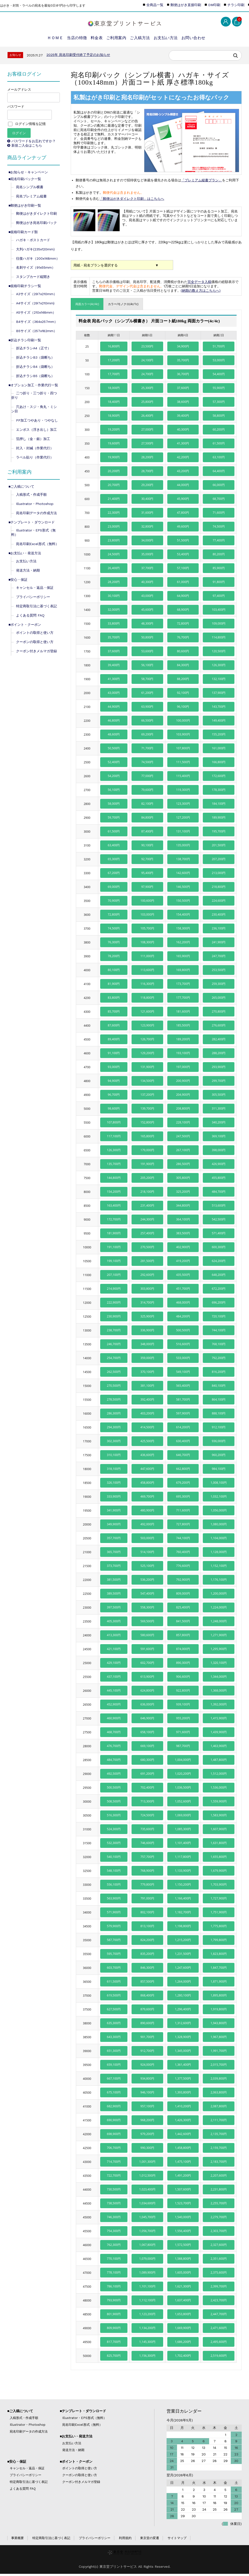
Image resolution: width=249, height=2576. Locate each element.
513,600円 (218, 1208)
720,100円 (218, 1319)
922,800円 (183, 1693)
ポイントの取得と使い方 (34, 635)
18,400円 (114, 404)
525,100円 (147, 1568)
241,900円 (218, 945)
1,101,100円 (147, 2289)
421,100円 (114, 1651)
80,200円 (218, 557)
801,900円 (114, 2316)
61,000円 (183, 584)
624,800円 (147, 1693)
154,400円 (183, 917)
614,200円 (183, 1430)
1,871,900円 (219, 1984)
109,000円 (218, 626)
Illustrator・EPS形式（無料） (33, 534)
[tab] (87, 306)
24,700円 (147, 376)
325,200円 (183, 1194)
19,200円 (114, 432)
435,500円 (183, 1277)
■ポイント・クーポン (25, 627)
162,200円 (183, 945)
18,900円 (114, 418)
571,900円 (114, 1915)
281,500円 (147, 1263)
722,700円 (114, 2178)
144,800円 (114, 1180)
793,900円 (114, 2303)
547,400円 (147, 1596)
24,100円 (147, 363)
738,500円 (114, 2206)
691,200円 (147, 1776)
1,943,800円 (219, 2025)
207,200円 (218, 861)
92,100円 (183, 695)
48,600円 (114, 737)
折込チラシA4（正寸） (33, 351)
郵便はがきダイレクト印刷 (36, 216)
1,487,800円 (219, 1762)
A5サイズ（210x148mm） (36, 315)
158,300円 (183, 931)
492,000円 (147, 1527)
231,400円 (147, 1208)
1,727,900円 (219, 1901)
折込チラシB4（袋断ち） (35, 369)
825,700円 (114, 2358)
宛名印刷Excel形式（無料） (37, 546)
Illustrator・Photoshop (34, 506)
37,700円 (147, 570)
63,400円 (114, 848)
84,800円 (147, 820)
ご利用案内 (116, 38)
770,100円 (114, 2261)
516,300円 (114, 1818)
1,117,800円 (183, 1859)
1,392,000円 (219, 1707)
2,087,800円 (219, 2109)
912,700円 (147, 2053)
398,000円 (218, 1152)
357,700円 (114, 1540)
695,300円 (183, 1499)
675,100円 (114, 2095)
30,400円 (147, 501)
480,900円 (147, 1513)
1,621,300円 (183, 2289)
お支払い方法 (170, 38)
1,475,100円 (183, 2164)
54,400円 (218, 376)
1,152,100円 (219, 1568)
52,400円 (114, 764)
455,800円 (218, 1180)
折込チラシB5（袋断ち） (35, 378)
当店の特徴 (70, 38)
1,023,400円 (147, 2192)
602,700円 (147, 1665)
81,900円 (114, 986)
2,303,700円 (219, 2233)
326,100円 (114, 1485)
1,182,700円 (183, 1915)
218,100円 (147, 1194)
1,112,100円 (147, 2303)
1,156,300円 (147, 2358)
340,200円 (218, 1125)
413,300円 (114, 1637)
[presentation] (87, 306)
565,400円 (183, 1388)
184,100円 (218, 806)
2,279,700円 (219, 2219)
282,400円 (218, 1042)
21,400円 (114, 501)
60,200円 (218, 432)
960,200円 (218, 1457)
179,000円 (147, 1152)
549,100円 (183, 1374)
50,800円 (147, 640)
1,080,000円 (219, 1527)
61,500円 (218, 446)
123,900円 (147, 1028)
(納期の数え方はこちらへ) (201, 293)
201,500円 (218, 848)
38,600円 (183, 404)
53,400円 (183, 557)
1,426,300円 (183, 2122)
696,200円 (218, 1305)
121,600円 (147, 1014)
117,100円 (114, 1139)
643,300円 (114, 2039)
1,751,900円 (219, 1915)
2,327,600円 (219, 2247)
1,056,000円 (219, 1513)
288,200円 (218, 1055)
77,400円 (218, 543)
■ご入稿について (21, 489)
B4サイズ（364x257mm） (37, 324)
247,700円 (218, 958)
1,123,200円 (147, 2316)
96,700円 (114, 1097)
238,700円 (114, 1333)
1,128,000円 (219, 1554)
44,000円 (183, 487)
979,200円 (147, 2136)
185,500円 (183, 1028)
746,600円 (147, 1845)
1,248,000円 (219, 1624)
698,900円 (114, 2136)
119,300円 (183, 792)
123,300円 (183, 806)
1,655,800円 (219, 1859)
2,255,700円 (219, 2206)
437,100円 (114, 1679)
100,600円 (147, 903)
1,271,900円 (219, 1637)
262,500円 (114, 1374)
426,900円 (218, 1166)
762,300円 (114, 2247)
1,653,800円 (183, 2316)
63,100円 (218, 460)
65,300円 (114, 861)
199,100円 (114, 1263)
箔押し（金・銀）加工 (33, 441)
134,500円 (147, 1083)
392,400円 (147, 1402)
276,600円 (218, 1028)
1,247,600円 (183, 1970)
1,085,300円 (183, 1831)
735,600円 (147, 1831)
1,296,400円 (183, 2012)
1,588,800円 (183, 2261)
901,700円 (147, 2039)
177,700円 (183, 1000)
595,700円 (114, 1956)
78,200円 (114, 958)
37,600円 (183, 390)
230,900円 (114, 1319)
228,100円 (183, 1125)
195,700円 (218, 834)
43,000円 (147, 598)
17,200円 (114, 363)
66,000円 (218, 487)
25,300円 (147, 390)
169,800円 (183, 972)
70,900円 (114, 903)
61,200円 (147, 695)
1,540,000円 (183, 2219)
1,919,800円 (219, 2012)
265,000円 (218, 1000)
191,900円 (147, 1166)
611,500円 (114, 1984)
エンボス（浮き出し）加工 (36, 432)
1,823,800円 (219, 1956)
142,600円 (183, 875)
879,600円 (147, 2012)
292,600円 (147, 1277)
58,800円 (218, 418)
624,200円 (218, 1263)
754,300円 (114, 2233)
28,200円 (147, 460)
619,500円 (114, 1998)
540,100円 (114, 1859)
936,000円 (218, 1443)
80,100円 (114, 972)
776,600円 (183, 1568)
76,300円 (114, 945)
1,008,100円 (219, 1485)
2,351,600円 (219, 2261)
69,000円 (114, 889)
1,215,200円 (183, 1942)
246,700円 (114, 1346)
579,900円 (114, 1928)
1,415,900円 (219, 1721)
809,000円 (183, 1596)
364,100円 (183, 1222)
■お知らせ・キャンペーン (28, 174)
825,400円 (183, 1610)
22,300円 (114, 515)
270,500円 (147, 1249)
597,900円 (183, 1416)
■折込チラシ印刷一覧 (25, 342)
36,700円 (183, 376)
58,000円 (114, 806)
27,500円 (147, 446)
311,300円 (218, 1111)
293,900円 (218, 1069)
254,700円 (114, 1360)
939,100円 (183, 1707)
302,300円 (114, 1443)
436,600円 (147, 1457)
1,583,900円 (219, 1818)
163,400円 (114, 1208)
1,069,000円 (183, 1818)
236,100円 (218, 931)
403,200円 (147, 1416)
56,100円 (147, 667)
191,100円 (114, 1249)
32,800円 (147, 529)
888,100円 (218, 1416)
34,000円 (147, 543)
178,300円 (218, 792)
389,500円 (114, 1596)
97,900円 (147, 889)
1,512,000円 (219, 1776)
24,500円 (114, 557)
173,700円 (183, 986)
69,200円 (147, 737)
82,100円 (147, 806)
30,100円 (114, 598)
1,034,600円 (147, 2206)
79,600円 (147, 792)
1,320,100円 (219, 1665)
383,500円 (183, 1236)
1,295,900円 (219, 1651)
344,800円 (183, 1208)
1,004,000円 (183, 1762)
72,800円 (183, 626)
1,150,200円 (183, 1887)
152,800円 (147, 1125)
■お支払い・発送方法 (25, 555)
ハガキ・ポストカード (33, 242)
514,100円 (147, 1554)
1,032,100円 (219, 1499)
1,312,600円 (183, 2025)
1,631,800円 (219, 1845)
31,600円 (147, 515)
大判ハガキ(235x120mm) (35, 251)
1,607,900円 (219, 1831)
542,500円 (218, 1222)
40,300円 (183, 432)
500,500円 (183, 1333)
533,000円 (183, 1360)
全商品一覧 (154, 5)
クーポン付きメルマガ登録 (36, 653)
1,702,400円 (183, 2358)
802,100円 (147, 1915)
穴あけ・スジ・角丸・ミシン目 (34, 411)
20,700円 (114, 487)
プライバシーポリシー (33, 599)
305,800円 (183, 1180)
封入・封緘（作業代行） (34, 450)
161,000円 (218, 751)
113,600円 (147, 972)
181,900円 (114, 1236)
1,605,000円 (183, 2275)
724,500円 (147, 1818)
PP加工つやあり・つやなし (37, 423)
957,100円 (147, 2109)
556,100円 (114, 1887)
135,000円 (183, 848)
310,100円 (114, 1457)
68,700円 (218, 501)
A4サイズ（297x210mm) (35, 306)
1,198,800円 (183, 1928)
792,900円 (183, 1582)
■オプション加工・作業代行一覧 (33, 387)
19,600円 (114, 446)
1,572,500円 (183, 2247)
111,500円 (183, 764)
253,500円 (218, 972)
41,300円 (183, 446)
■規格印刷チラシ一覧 (25, 288)
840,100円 (218, 1388)
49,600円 (183, 529)
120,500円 (218, 654)
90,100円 (147, 848)
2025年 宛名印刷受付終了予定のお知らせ (78, 57)
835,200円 (147, 1956)
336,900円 (147, 1333)
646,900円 (147, 1721)
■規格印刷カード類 (23, 234)
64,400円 (218, 473)
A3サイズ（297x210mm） (36, 296)
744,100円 (218, 1333)
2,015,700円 (219, 2067)
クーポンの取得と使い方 (34, 644)
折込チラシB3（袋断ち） (35, 360)
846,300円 (147, 1970)
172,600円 (218, 778)
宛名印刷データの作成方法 (36, 515)
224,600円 (218, 903)
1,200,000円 (219, 1596)
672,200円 (218, 1291)
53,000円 (218, 363)
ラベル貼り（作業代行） (34, 460)
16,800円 (114, 349)
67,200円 (114, 875)
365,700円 (114, 1554)
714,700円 (114, 2164)
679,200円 (183, 1485)
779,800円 (147, 1887)
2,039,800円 (219, 2081)
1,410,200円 (183, 2109)
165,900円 (183, 958)
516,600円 (183, 1346)
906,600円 (183, 1679)
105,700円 (147, 931)
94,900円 (114, 1083)
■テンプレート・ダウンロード (32, 524)
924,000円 (147, 2067)
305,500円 (218, 1097)
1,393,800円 (183, 2095)
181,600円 (183, 1014)
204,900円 (183, 1097)
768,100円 (218, 1346)
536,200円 (147, 1582)
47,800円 (183, 515)
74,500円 (218, 529)
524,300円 (114, 1831)
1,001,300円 (147, 2164)
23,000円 (114, 529)
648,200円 (218, 1277)
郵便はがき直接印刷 (185, 5)
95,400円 (147, 875)
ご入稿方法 (142, 38)
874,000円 (183, 1651)
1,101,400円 (183, 1845)
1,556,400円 (183, 2233)
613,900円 (147, 1679)
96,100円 (183, 709)
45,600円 (147, 612)
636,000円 (147, 1707)
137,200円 (147, 1097)
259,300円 (218, 986)
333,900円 (114, 1499)
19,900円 (114, 460)
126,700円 (147, 1042)
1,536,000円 (219, 1790)
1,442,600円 (183, 2136)
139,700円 (147, 1111)
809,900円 (114, 2330)
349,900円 (114, 1527)
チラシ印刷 (235, 5)
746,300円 (114, 2219)
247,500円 (183, 1139)
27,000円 (147, 432)
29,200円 (147, 487)
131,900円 (147, 1069)
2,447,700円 (219, 2316)
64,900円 (183, 598)
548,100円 (114, 1873)
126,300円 (218, 667)
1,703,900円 (219, 1887)
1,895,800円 (219, 1998)
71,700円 (147, 751)
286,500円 (183, 1166)
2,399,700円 (219, 2289)
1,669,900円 (183, 2330)
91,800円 (218, 584)
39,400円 (183, 418)
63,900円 (147, 709)
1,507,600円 (183, 2192)
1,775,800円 (219, 1928)
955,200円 (183, 1721)
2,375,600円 (219, 2275)
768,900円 (147, 1873)
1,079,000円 (147, 2261)
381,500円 (114, 1582)
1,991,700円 (219, 2053)
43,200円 (183, 473)
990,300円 (147, 2150)
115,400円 (183, 778)
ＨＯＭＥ (45, 38)
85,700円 (114, 1014)
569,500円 (147, 1624)
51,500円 (183, 543)
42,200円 (183, 460)
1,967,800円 (219, 2039)
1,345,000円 (183, 2053)
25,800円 (147, 404)
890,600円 (147, 2025)
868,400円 (147, 1998)
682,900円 (114, 2109)
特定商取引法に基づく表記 (36, 608)
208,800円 (183, 1111)
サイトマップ (177, 2540)
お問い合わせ (200, 38)
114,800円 (218, 640)
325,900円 (147, 1319)
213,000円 (218, 875)
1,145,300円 (147, 2344)
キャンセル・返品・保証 (34, 590)
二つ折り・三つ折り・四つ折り (34, 398)
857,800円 (183, 1637)
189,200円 (183, 1042)
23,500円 (147, 349)
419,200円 (183, 1263)
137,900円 (218, 695)
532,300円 (114, 1845)
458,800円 (147, 1485)
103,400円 (218, 612)
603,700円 (114, 1970)
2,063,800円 (219, 2095)
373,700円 (114, 1568)
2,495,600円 (219, 2344)
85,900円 (218, 570)
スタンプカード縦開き (33, 279)
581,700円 (183, 1402)
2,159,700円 (219, 2150)
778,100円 (114, 2275)
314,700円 (147, 1305)
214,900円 (114, 1291)
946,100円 (147, 2095)
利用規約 (125, 2540)
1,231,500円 (183, 1956)
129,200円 (147, 1055)
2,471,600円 (219, 2330)
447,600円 (147, 1471)
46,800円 (114, 723)
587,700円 (114, 1942)
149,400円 (218, 723)
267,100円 (183, 1152)
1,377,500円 (183, 2081)
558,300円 (147, 1610)
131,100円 (183, 834)
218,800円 (218, 889)
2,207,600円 (219, 2178)
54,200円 (114, 778)
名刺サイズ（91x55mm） (35, 270)
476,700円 (114, 1748)
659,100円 (114, 2067)
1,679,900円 (219, 1873)
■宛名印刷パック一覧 (25, 181)
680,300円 (147, 1762)
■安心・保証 (18, 582)
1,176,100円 (219, 1582)
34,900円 (183, 349)
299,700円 (218, 1083)
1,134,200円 (147, 2330)
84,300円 (183, 667)
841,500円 (183, 1624)
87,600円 (114, 1028)
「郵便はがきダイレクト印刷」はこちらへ (131, 201)
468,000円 (183, 1305)
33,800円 (114, 626)
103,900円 (183, 737)
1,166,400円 (183, 1901)
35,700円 (183, 363)
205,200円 (147, 1180)
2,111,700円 (219, 2122)
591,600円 (147, 1651)
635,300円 (114, 2025)
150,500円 (183, 903)
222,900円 (114, 1305)
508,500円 (114, 1804)
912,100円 (218, 1430)
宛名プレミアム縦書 (31, 198)
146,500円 (183, 889)
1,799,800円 (219, 1942)
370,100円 (147, 1374)
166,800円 (218, 764)
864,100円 (218, 1402)
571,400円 (218, 1236)
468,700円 (114, 1734)
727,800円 (183, 1527)
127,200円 (183, 820)
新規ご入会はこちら (26, 148)
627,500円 (114, 2012)
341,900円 (114, 1513)
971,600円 (183, 1734)
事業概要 (17, 2540)
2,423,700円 (219, 2303)
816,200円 (218, 1374)
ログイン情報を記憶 (27, 126)
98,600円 (114, 1111)
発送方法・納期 (28, 572)
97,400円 (218, 598)
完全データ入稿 (199, 284)
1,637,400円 (183, 2303)
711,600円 (183, 1513)
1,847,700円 (219, 1970)
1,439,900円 (219, 1734)
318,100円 (114, 1471)
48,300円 (147, 626)
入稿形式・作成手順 (31, 497)
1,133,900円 (183, 1873)
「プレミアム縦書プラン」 (201, 183)
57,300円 (218, 404)
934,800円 (147, 2081)
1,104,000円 (219, 1540)
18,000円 (114, 390)
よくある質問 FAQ (30, 617)
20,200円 (114, 473)
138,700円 (183, 861)
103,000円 (147, 917)
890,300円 (183, 1665)
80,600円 (183, 654)
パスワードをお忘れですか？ (33, 143)
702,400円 (147, 1790)
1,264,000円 (183, 1984)
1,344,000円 (219, 1679)
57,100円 (183, 570)
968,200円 (147, 2122)
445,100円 (114, 1693)
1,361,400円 (183, 2067)
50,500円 (114, 751)
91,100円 (114, 1055)
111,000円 (147, 958)
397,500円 (114, 1610)
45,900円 (183, 501)
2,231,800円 (219, 2192)
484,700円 (218, 1194)
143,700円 (218, 709)
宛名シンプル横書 (29, 189)
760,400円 (183, 1554)
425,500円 (147, 1443)
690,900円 (114, 2122)
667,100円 (114, 2081)
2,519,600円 (219, 2358)
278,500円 (114, 1402)
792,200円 (218, 1360)
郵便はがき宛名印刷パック (36, 225)
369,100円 (218, 1139)
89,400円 (114, 1042)
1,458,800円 (183, 2150)
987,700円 (183, 1748)
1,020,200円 (183, 1776)
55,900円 (218, 390)
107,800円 (183, 751)
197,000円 (183, 1069)
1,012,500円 (147, 2178)
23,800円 (114, 543)
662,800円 (183, 1471)
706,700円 (114, 2150)
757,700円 (147, 1859)
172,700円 (114, 1222)
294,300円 (114, 1430)
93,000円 (114, 1069)
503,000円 (147, 1540)
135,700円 (114, 1166)
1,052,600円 (183, 1804)
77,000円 (147, 778)
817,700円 (114, 2344)
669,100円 (147, 1748)
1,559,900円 (219, 1804)
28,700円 (147, 473)
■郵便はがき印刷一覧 (25, 208)
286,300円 (114, 1416)
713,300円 (147, 1804)
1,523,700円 (183, 2206)
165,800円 (147, 1139)
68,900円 (183, 612)
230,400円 (218, 917)
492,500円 (114, 1776)
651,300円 (114, 2053)
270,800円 (218, 1014)
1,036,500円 (183, 1790)
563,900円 (114, 1901)
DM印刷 (214, 5)
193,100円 (183, 1055)
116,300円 (147, 986)
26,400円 (147, 418)
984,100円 (218, 1471)
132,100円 (218, 681)
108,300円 (147, 945)
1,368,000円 (219, 1693)
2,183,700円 (219, 2164)
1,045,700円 (147, 2219)
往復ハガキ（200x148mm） (38, 261)
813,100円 (147, 1928)
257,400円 (147, 1236)
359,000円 (147, 1360)
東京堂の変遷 (149, 2540)
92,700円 (147, 861)
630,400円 (183, 1443)
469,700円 (147, 1499)
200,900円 (183, 1083)
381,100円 (147, 1388)
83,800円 (114, 1000)
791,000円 (147, 1901)
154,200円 (114, 1194)
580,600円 (147, 1637)
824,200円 (147, 1942)
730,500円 (114, 2192)
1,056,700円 (147, 2233)
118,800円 (147, 1000)
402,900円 (183, 1249)
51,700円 (218, 349)
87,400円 (147, 834)
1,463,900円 (219, 1748)
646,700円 (183, 1457)
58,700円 (147, 681)
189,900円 (218, 820)
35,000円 (147, 557)
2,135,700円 (219, 2136)
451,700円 (183, 1291)
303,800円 (147, 1291)
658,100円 (147, 1734)
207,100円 (114, 1277)
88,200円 (183, 681)
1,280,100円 (183, 1998)
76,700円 (183, 640)
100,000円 (183, 723)
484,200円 (183, 1319)
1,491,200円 (183, 2178)
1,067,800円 (147, 2247)
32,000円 (114, 612)
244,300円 (147, 1222)
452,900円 (114, 1707)
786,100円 (114, 2289)
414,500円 (147, 1430)
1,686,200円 (183, 2344)
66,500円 (147, 723)
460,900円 (114, 1721)
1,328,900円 (183, 2039)
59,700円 (114, 820)
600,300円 (218, 1249)
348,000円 (147, 1346)
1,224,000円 (219, 1610)
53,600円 (147, 654)
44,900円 (114, 709)
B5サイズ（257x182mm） (36, 333)
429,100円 (114, 1665)
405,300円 (114, 1624)
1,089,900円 (147, 2275)
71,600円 (218, 515)
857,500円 (147, 1984)
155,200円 (218, 737)
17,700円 (114, 376)
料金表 (93, 38)
